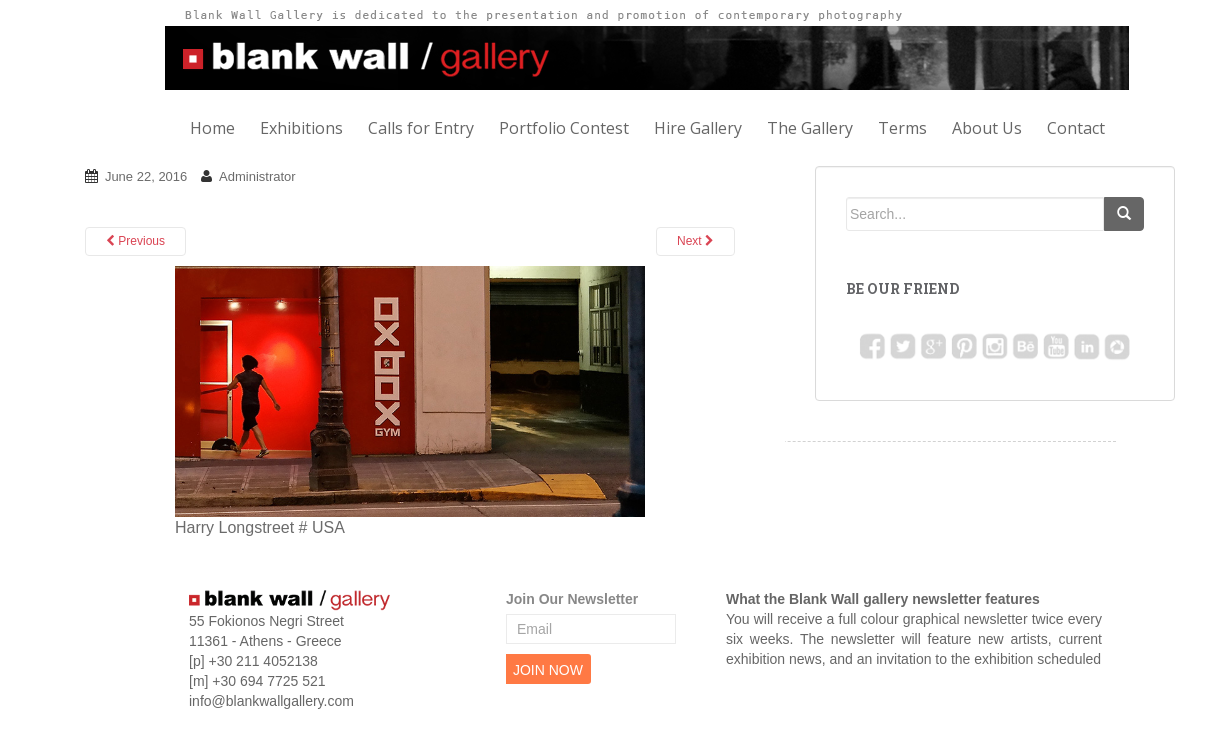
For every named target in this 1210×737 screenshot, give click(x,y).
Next (695, 241)
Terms (902, 128)
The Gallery (810, 128)
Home (212, 128)
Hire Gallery (698, 128)
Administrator (257, 176)
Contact (1076, 128)
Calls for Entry (421, 128)
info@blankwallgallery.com (271, 701)
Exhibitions (301, 128)
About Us (987, 128)
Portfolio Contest (564, 128)
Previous (135, 241)
